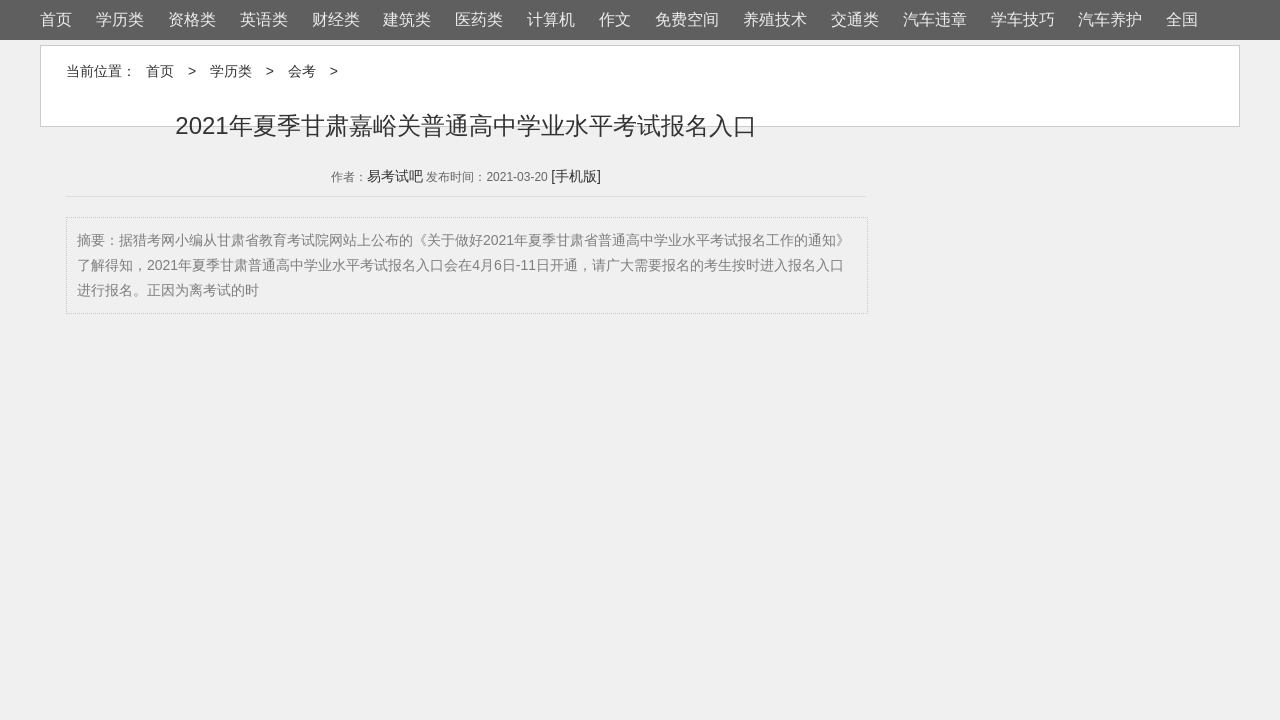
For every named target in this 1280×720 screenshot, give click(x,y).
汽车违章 (935, 19)
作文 (615, 19)
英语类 (264, 19)
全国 (1182, 19)
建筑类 (407, 19)
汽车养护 (1110, 19)
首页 (56, 19)
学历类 (120, 19)
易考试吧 (395, 176)
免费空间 (687, 19)
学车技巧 (1023, 19)
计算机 (551, 19)
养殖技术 (775, 19)
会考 (302, 71)
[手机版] (576, 176)
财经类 (336, 19)
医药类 (479, 19)
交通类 (855, 19)
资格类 (192, 19)
